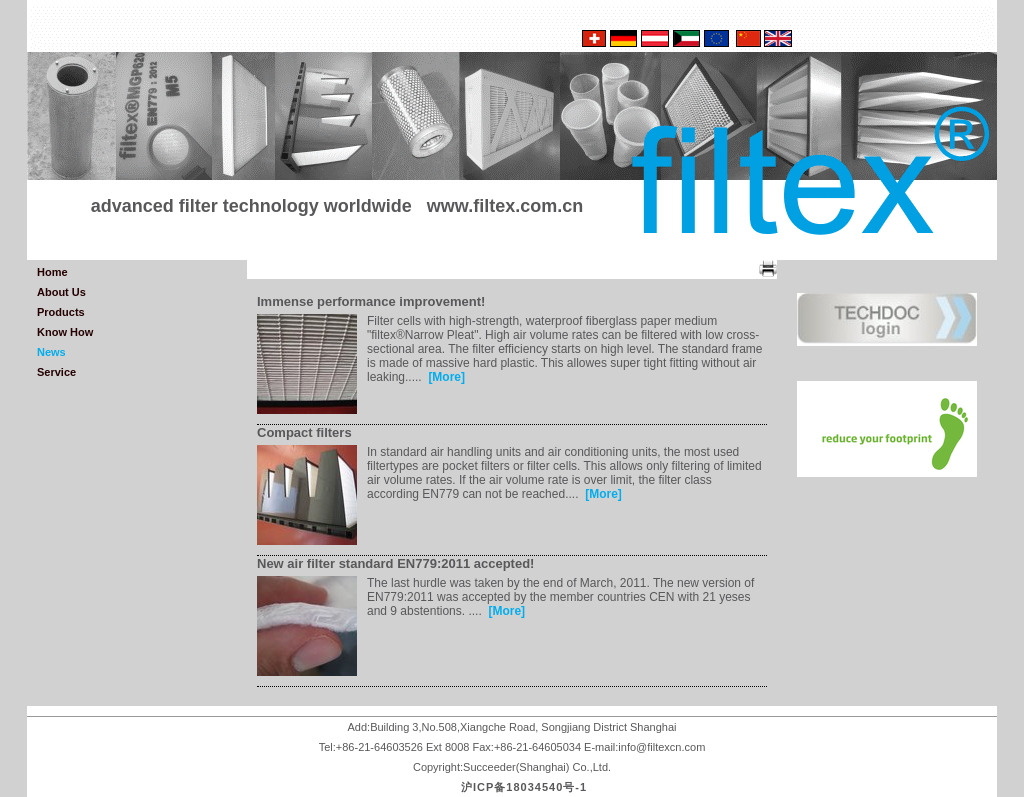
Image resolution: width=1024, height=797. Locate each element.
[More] (446, 377)
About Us (61, 292)
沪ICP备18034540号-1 (524, 787)
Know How (65, 332)
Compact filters (304, 432)
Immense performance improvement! (371, 301)
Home (52, 272)
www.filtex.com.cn (505, 206)
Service (56, 372)
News (51, 352)
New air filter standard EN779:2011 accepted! (395, 563)
